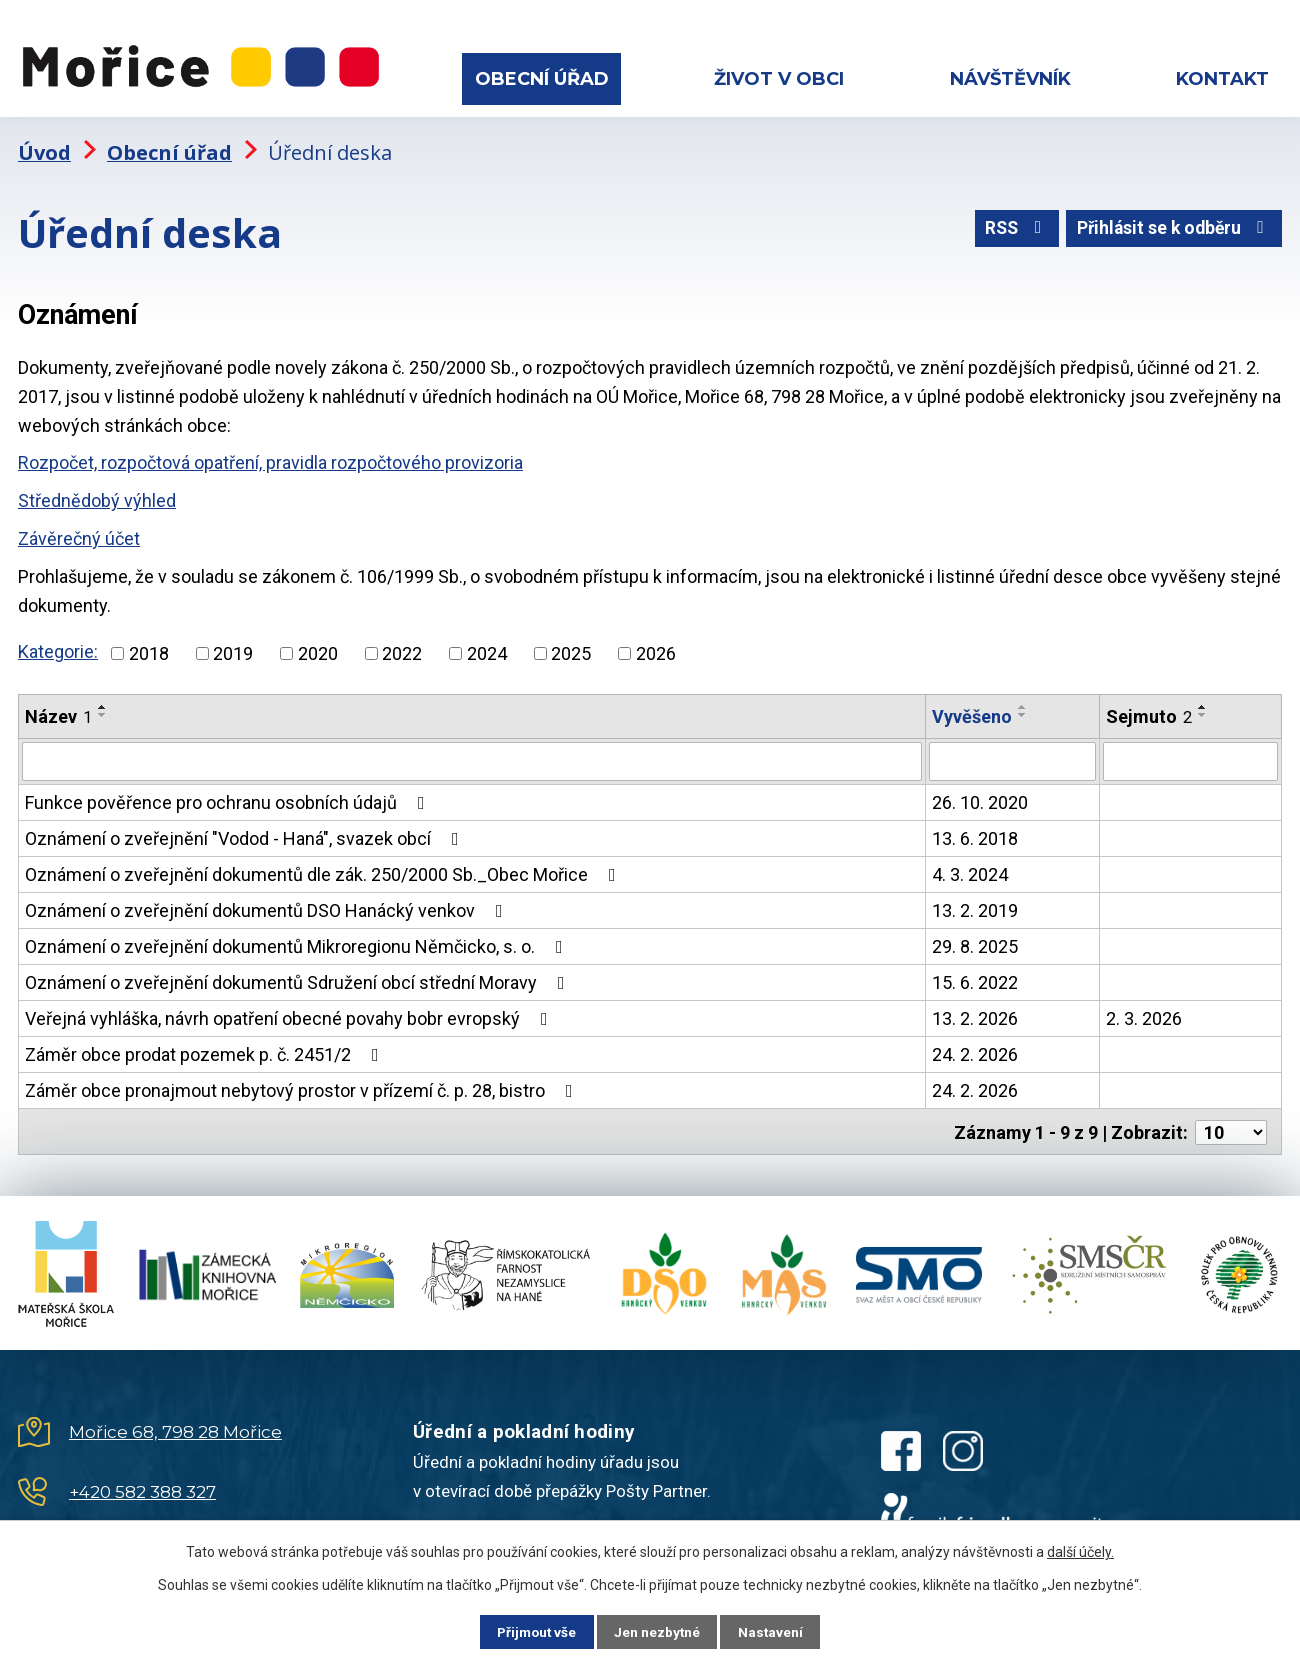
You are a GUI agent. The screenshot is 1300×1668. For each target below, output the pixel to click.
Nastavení (780, 1631)
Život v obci (779, 79)
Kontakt (1222, 79)
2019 (233, 646)
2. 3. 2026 (1144, 1011)
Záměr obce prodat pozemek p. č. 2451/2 (206, 1047)
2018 (149, 646)
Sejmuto (1149, 709)
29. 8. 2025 (975, 939)
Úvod (44, 145)
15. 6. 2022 (975, 975)
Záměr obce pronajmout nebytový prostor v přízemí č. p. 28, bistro (303, 1083)
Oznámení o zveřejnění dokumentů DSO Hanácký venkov (268, 903)
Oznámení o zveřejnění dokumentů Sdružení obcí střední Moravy (299, 975)
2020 (318, 646)
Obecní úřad (542, 79)
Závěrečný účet (79, 531)
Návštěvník (1010, 79)
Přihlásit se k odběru (1171, 224)
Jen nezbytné (658, 1631)
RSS (1007, 224)
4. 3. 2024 (970, 867)
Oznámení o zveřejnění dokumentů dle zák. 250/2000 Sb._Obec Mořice (324, 867)
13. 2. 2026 (975, 1011)
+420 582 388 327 (142, 1483)
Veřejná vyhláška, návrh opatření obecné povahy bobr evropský (290, 1011)
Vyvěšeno (972, 709)
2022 (402, 646)
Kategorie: (58, 645)
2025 (571, 646)
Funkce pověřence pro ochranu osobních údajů (229, 795)
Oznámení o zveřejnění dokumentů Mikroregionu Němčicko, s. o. (298, 939)
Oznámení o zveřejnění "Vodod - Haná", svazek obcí (246, 831)
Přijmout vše (528, 1631)
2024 (487, 646)
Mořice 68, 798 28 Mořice (175, 1423)
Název (58, 709)
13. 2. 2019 (975, 903)
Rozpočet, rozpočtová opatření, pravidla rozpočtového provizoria (270, 456)
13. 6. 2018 (975, 831)
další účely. (1080, 1551)
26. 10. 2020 (980, 795)
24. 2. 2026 (975, 1047)
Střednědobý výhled (97, 494)
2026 (656, 646)
